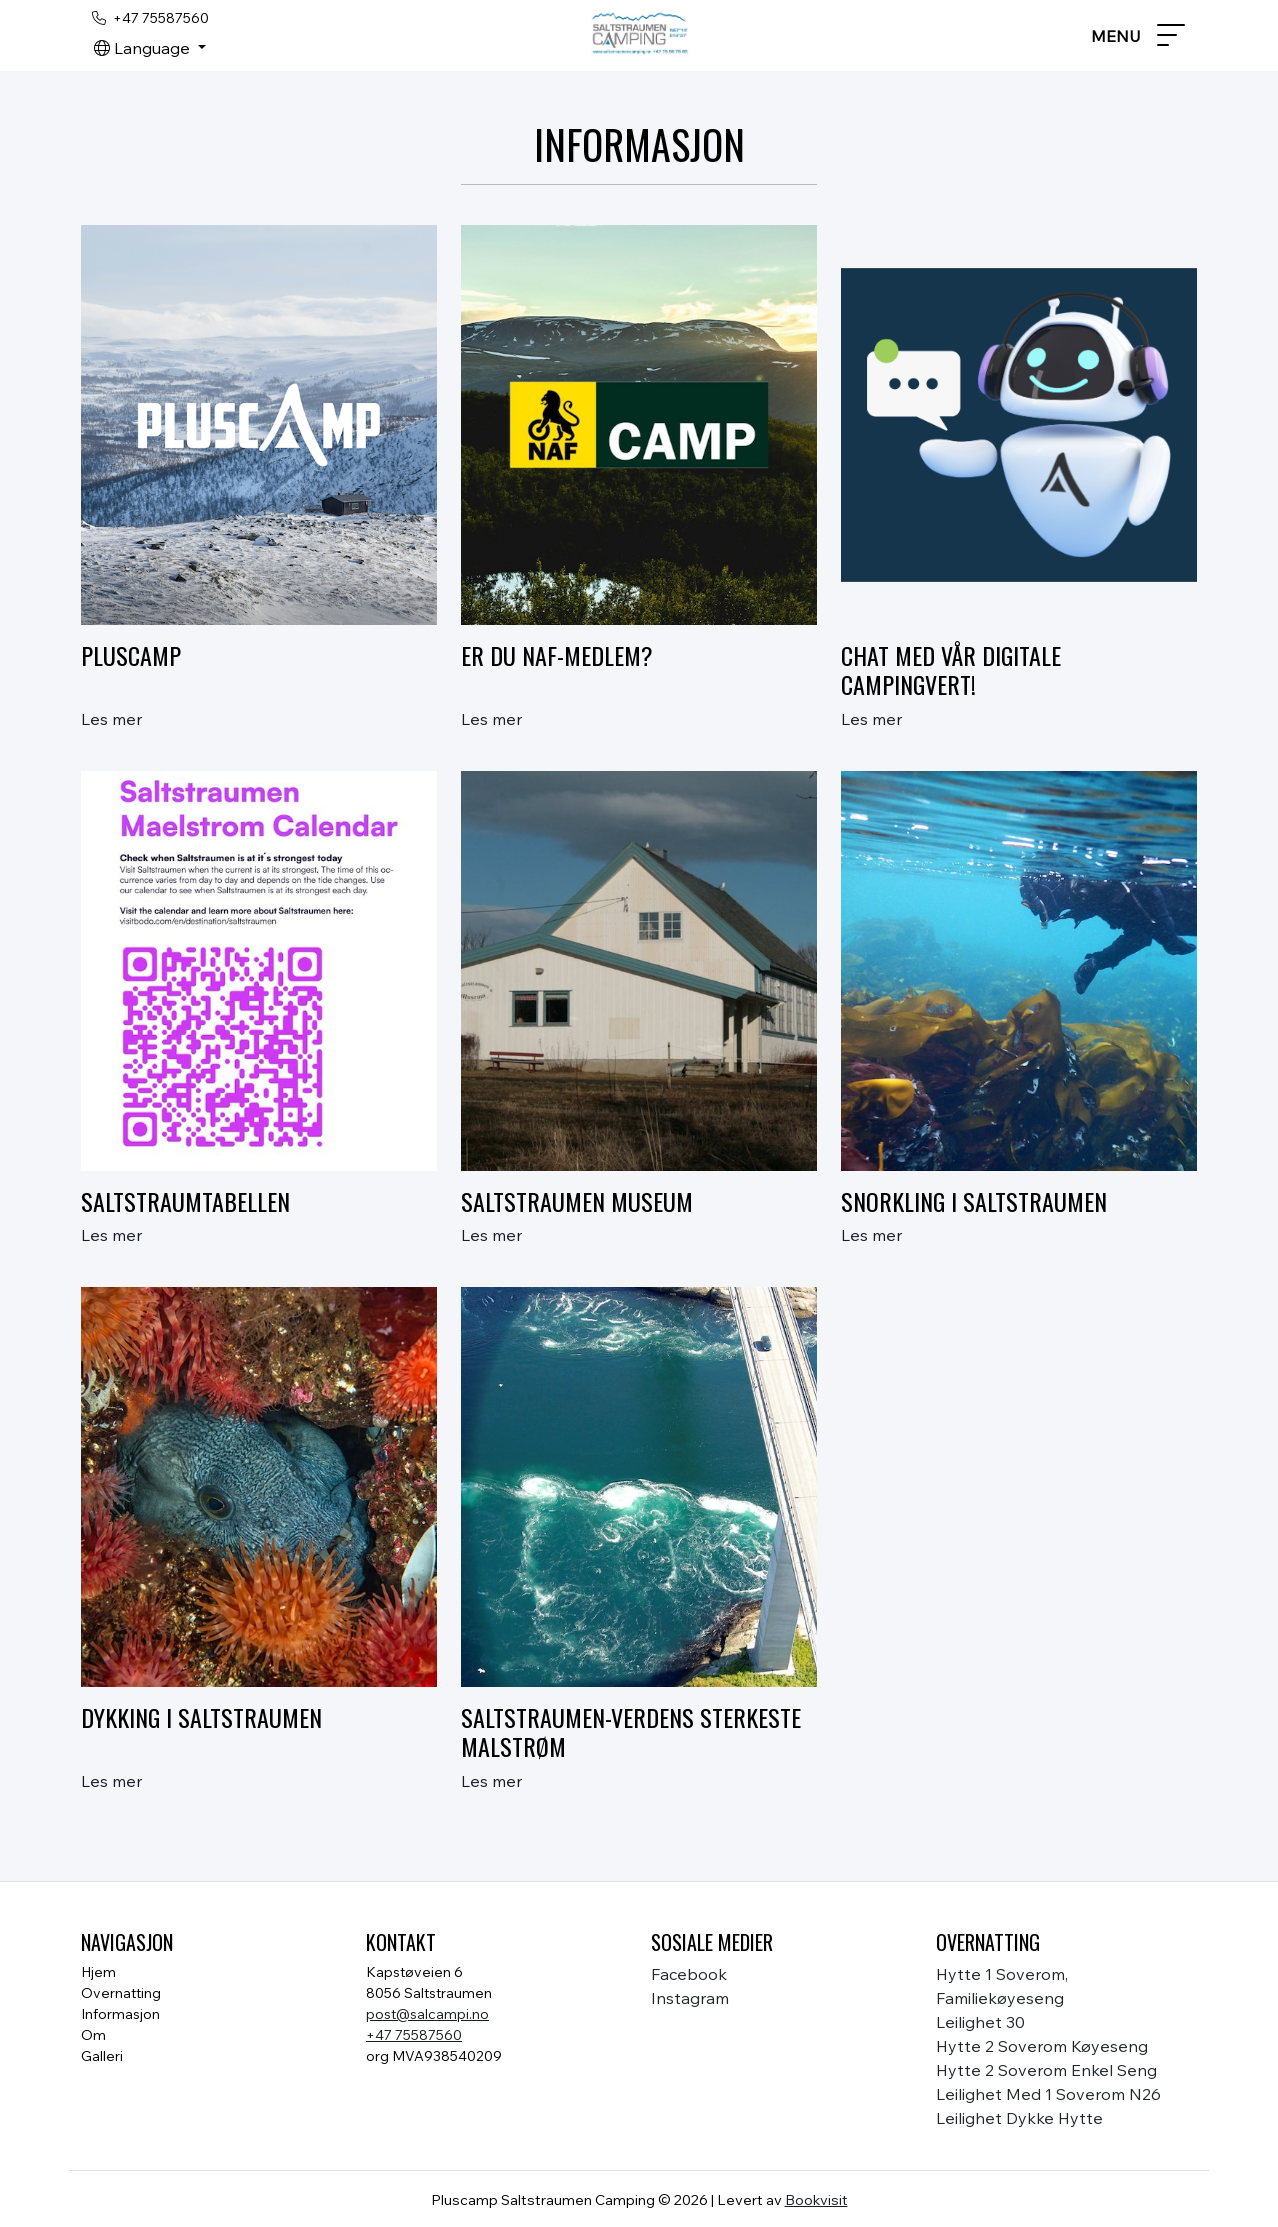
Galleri (102, 2056)
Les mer (111, 719)
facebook (689, 1974)
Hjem (98, 1972)
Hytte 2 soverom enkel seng (1046, 2070)
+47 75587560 (414, 2035)
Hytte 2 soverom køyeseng (1042, 2046)
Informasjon (120, 2014)
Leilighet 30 (980, 2022)
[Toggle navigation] (1138, 36)
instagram (690, 1998)
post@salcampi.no (427, 2014)
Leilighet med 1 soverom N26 (1048, 2094)
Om (93, 2035)
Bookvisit (816, 2199)
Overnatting (121, 1993)
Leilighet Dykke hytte (1019, 2118)
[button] (150, 48)
